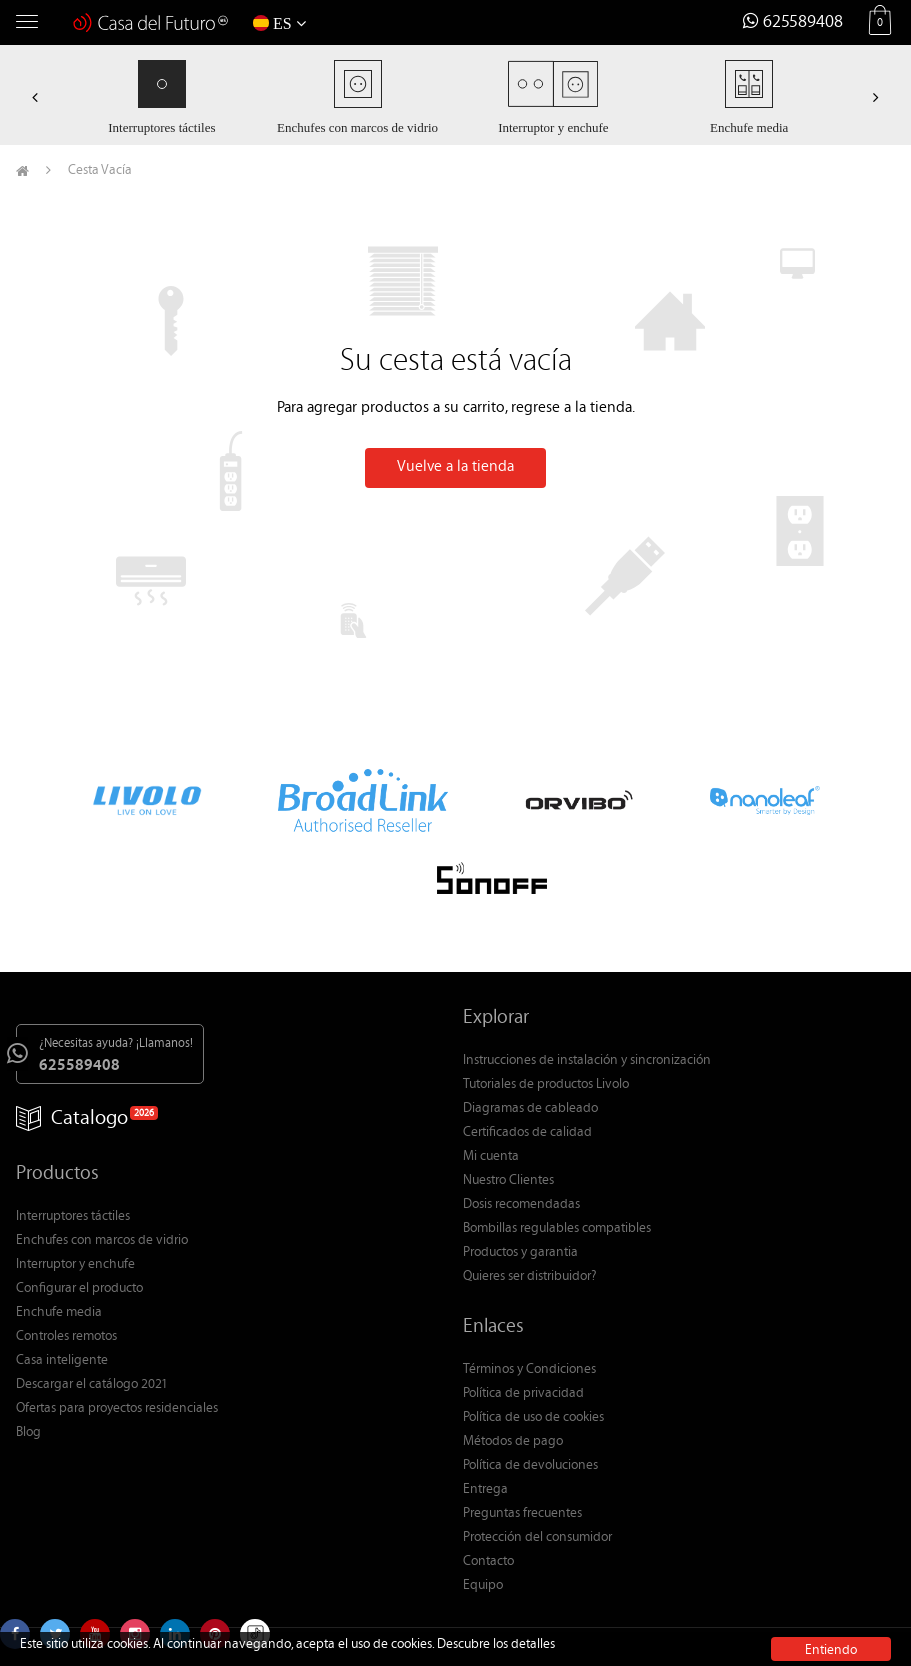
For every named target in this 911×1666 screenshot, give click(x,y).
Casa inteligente (62, 1361)
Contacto (488, 1562)
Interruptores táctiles (73, 1217)
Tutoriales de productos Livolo (546, 1085)
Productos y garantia (520, 1253)
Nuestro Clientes (508, 1181)
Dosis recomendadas (521, 1205)
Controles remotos (66, 1337)
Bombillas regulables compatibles (557, 1229)
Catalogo (72, 1119)
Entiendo (831, 1650)
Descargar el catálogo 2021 (92, 1385)
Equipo (483, 1586)
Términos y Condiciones (529, 1370)
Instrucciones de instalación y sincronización (587, 1061)
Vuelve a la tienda (455, 467)
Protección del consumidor (537, 1538)
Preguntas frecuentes (522, 1514)
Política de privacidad (523, 1394)
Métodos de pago (513, 1442)
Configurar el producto (79, 1289)
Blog (28, 1433)
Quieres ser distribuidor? (530, 1277)
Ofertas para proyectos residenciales (117, 1409)
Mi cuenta (491, 1157)
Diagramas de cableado (530, 1109)
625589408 (793, 23)
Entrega (485, 1490)
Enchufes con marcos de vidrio (102, 1241)
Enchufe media (59, 1313)
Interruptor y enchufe (75, 1265)
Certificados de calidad (527, 1133)
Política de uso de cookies (533, 1418)
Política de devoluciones (530, 1466)
